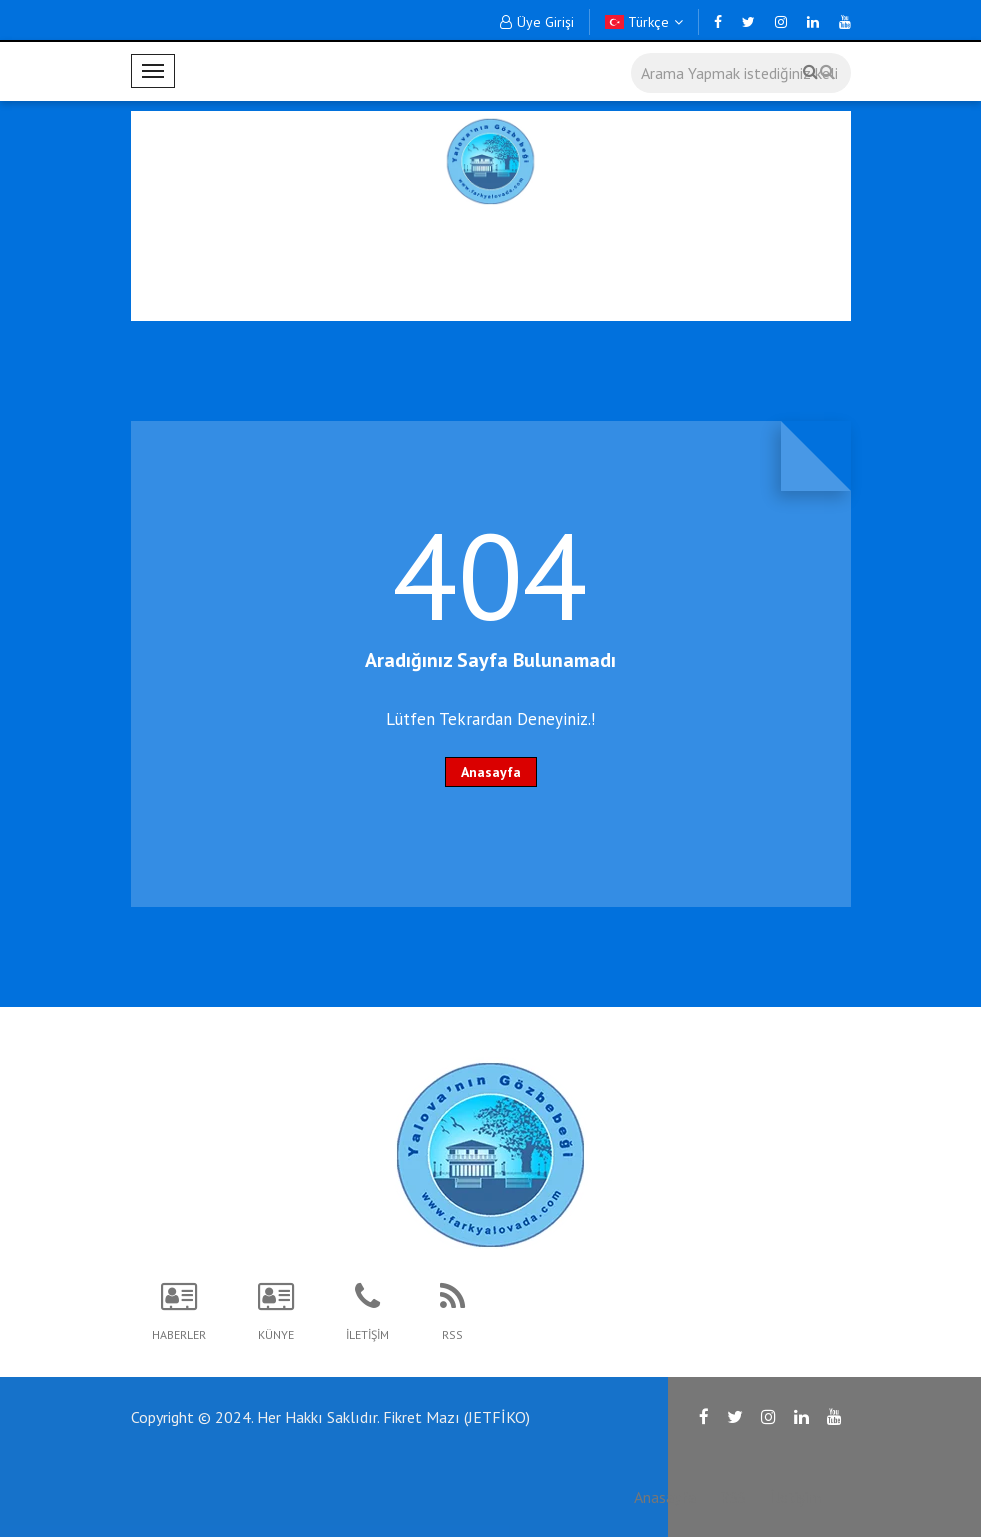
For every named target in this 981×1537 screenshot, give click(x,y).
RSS (733, 1497)
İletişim (795, 1497)
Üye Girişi (537, 22)
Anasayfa (491, 772)
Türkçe (644, 22)
